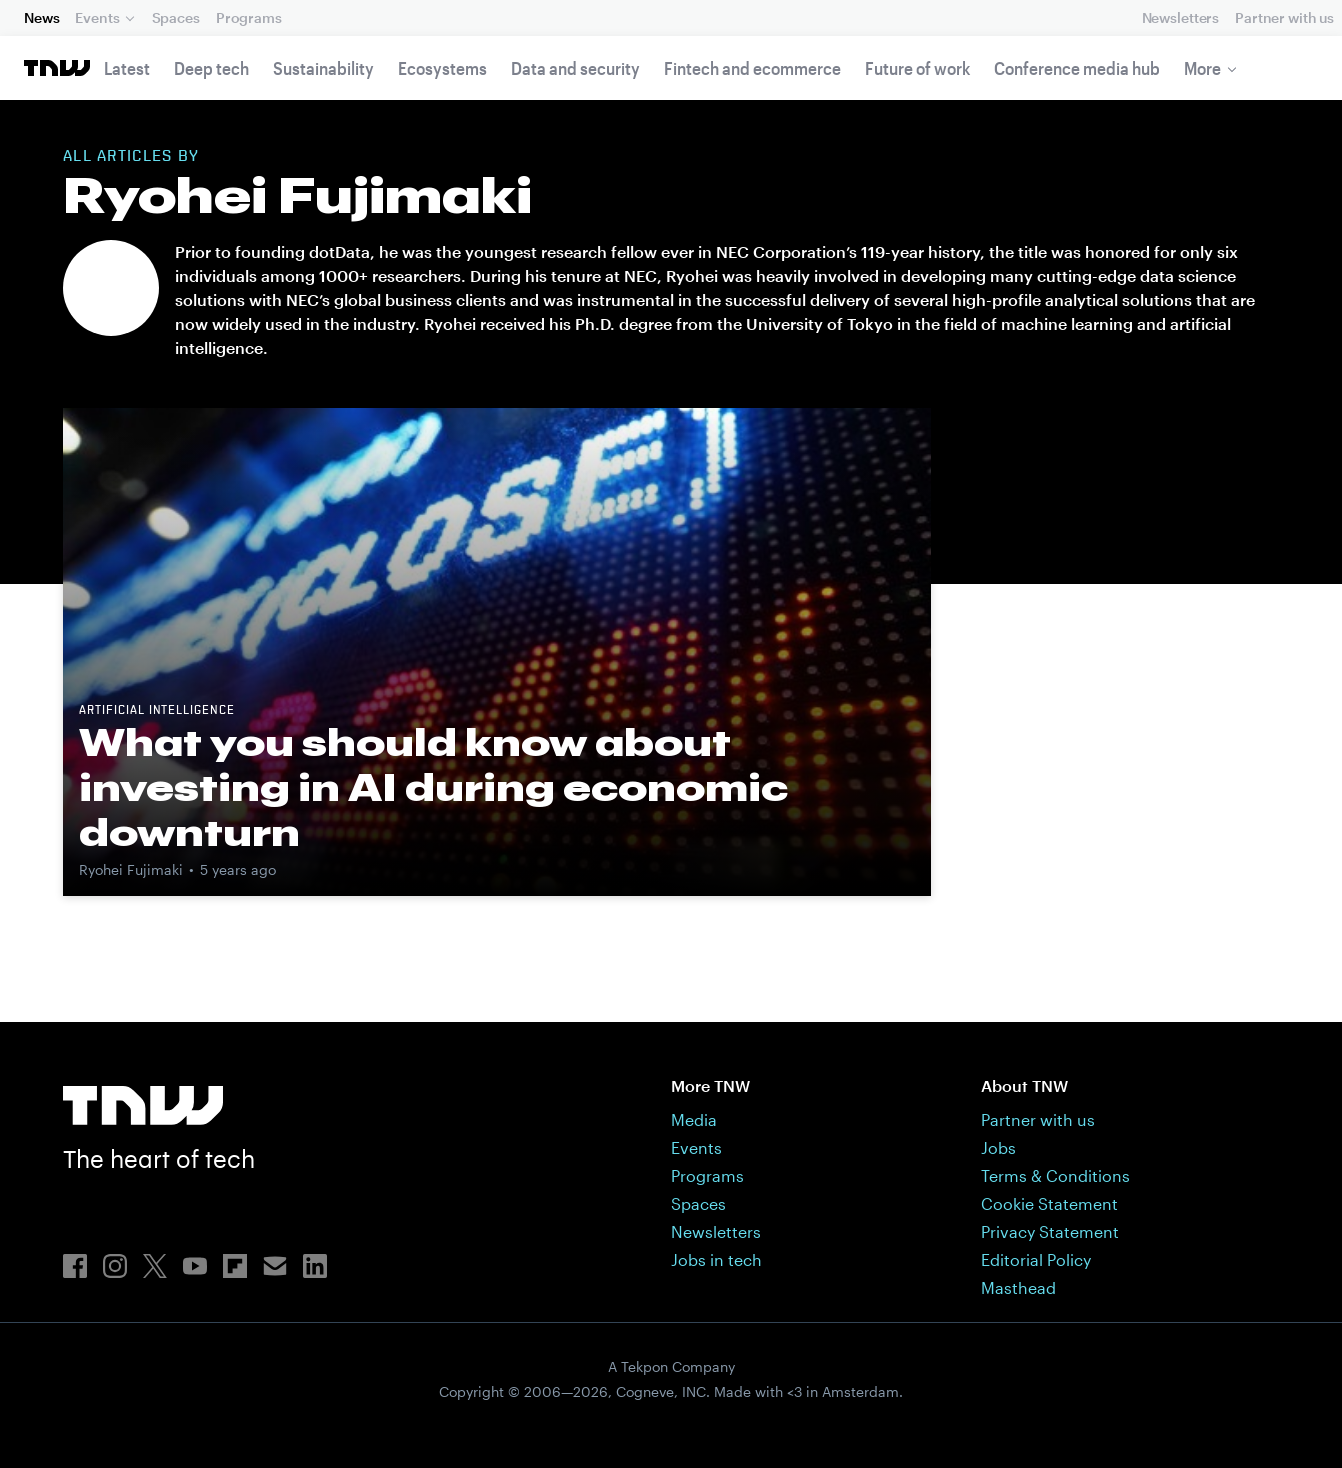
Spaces (176, 17)
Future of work (917, 68)
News (41, 17)
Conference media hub (1077, 68)
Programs (249, 17)
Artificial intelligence (157, 711)
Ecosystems (442, 68)
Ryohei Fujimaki (131, 869)
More (1202, 68)
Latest (127, 68)
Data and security (575, 68)
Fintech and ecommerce (752, 68)
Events (97, 17)
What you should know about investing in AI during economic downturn (433, 787)
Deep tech (211, 68)
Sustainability (323, 68)
